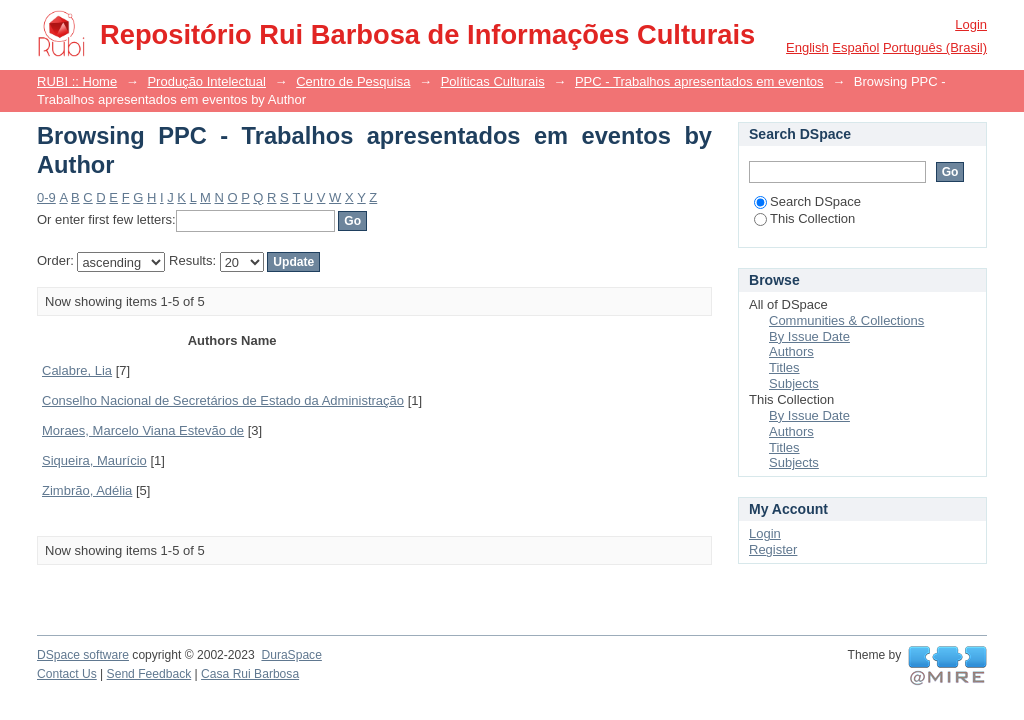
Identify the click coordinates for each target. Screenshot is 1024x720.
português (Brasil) (935, 47)
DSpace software (83, 655)
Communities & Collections (846, 320)
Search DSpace (807, 201)
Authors (791, 351)
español (855, 47)
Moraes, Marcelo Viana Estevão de (143, 430)
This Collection (804, 218)
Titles (784, 367)
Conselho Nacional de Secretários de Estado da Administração (223, 400)
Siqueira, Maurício (94, 460)
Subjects (794, 383)
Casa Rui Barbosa (250, 674)
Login (971, 24)
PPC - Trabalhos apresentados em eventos (699, 81)
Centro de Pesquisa (353, 81)
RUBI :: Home (77, 81)
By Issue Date (809, 336)
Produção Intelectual (206, 81)
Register (773, 549)
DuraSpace (291, 655)
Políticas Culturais (493, 81)
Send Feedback (149, 674)
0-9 (46, 197)
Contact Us (67, 674)
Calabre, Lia (77, 370)
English (807, 47)
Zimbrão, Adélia (87, 490)
